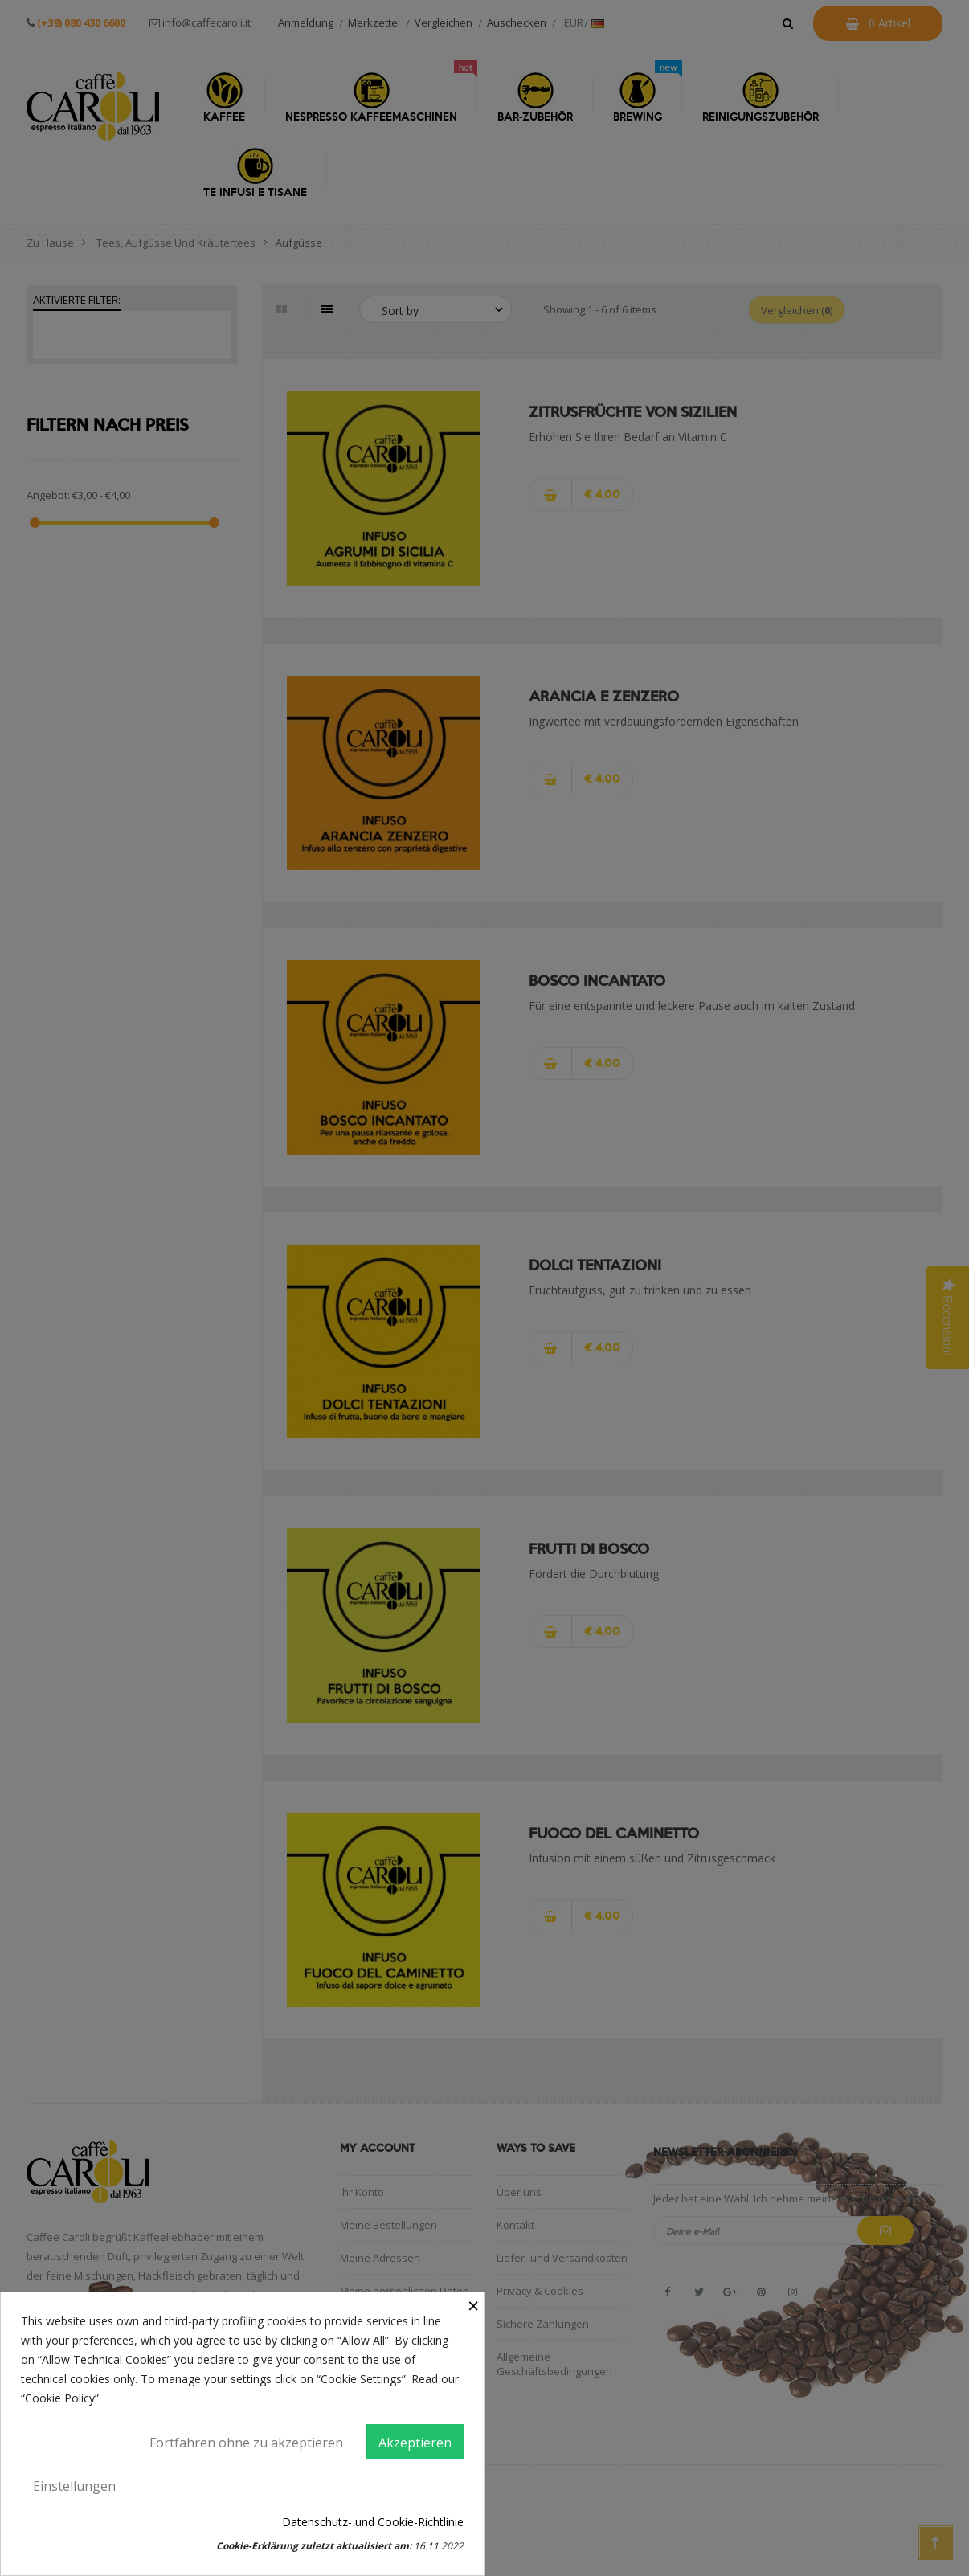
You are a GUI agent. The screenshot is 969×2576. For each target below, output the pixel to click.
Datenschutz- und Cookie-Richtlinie (373, 2521)
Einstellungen (74, 2486)
